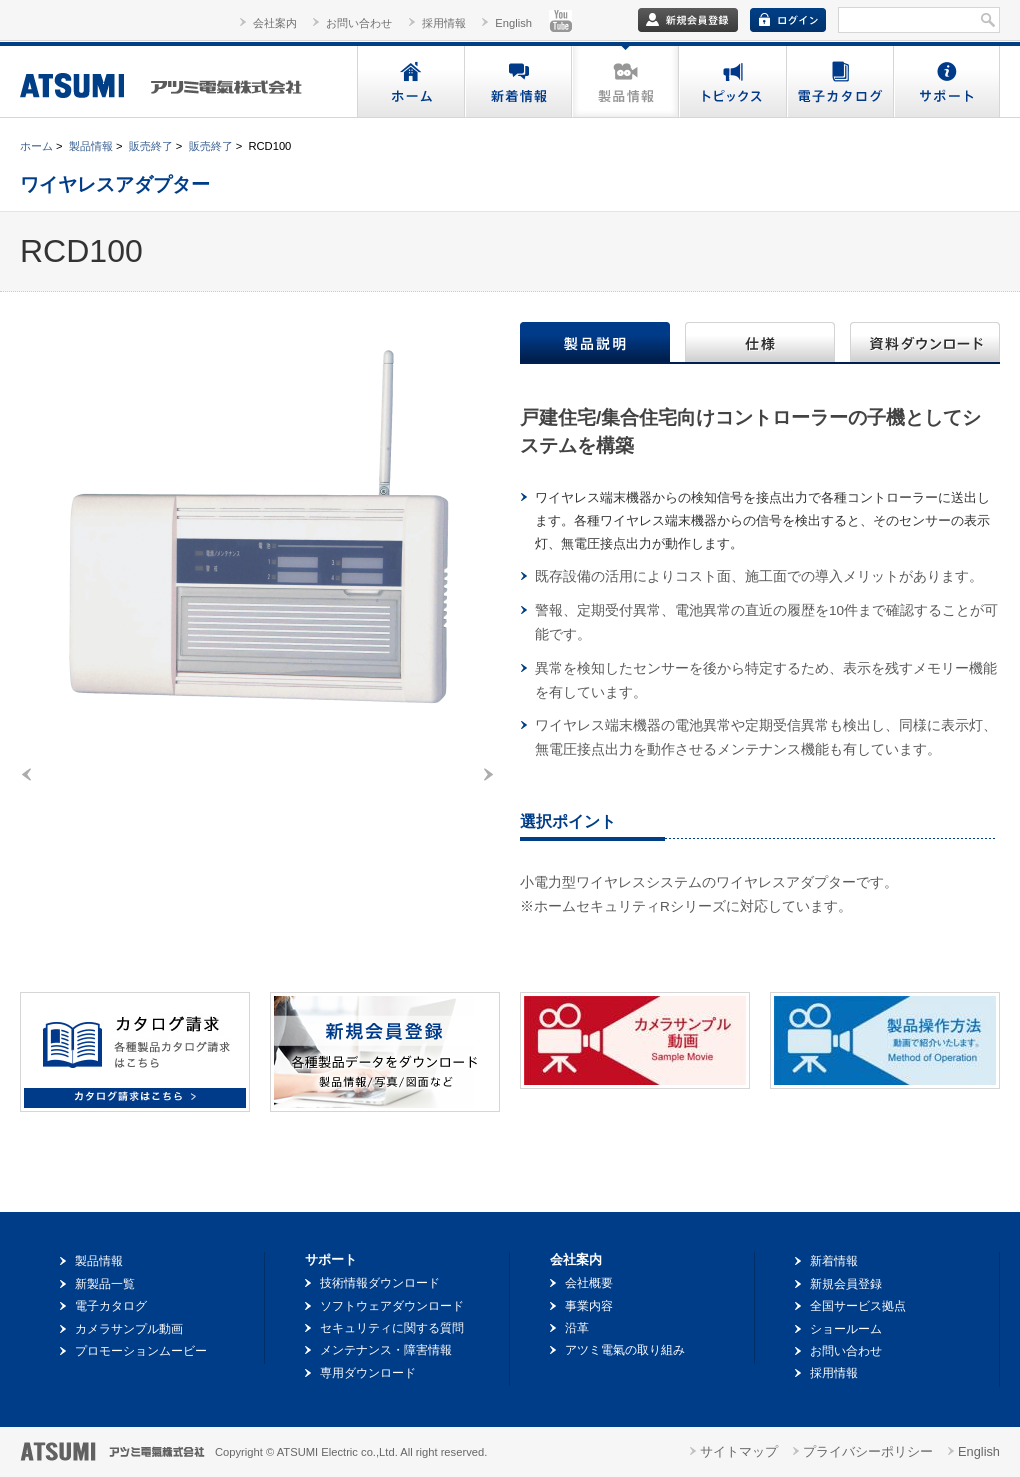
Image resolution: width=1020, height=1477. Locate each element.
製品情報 (624, 81)
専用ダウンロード (368, 1373)
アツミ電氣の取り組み (625, 1350)
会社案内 (275, 23)
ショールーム (846, 1329)
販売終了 (151, 146)
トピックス (731, 81)
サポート (946, 81)
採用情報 (444, 23)
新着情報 (517, 81)
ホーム (410, 81)
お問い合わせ (359, 23)
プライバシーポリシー (868, 1451)
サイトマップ (739, 1451)
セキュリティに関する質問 (392, 1328)
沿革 (577, 1328)
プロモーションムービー (141, 1351)
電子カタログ (838, 81)
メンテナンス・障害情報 (386, 1350)
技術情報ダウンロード (380, 1283)
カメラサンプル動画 (129, 1329)
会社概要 (589, 1283)
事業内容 (589, 1306)
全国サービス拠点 (858, 1306)
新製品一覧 (105, 1284)
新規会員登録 (846, 1284)
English (513, 23)
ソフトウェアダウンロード (392, 1306)
